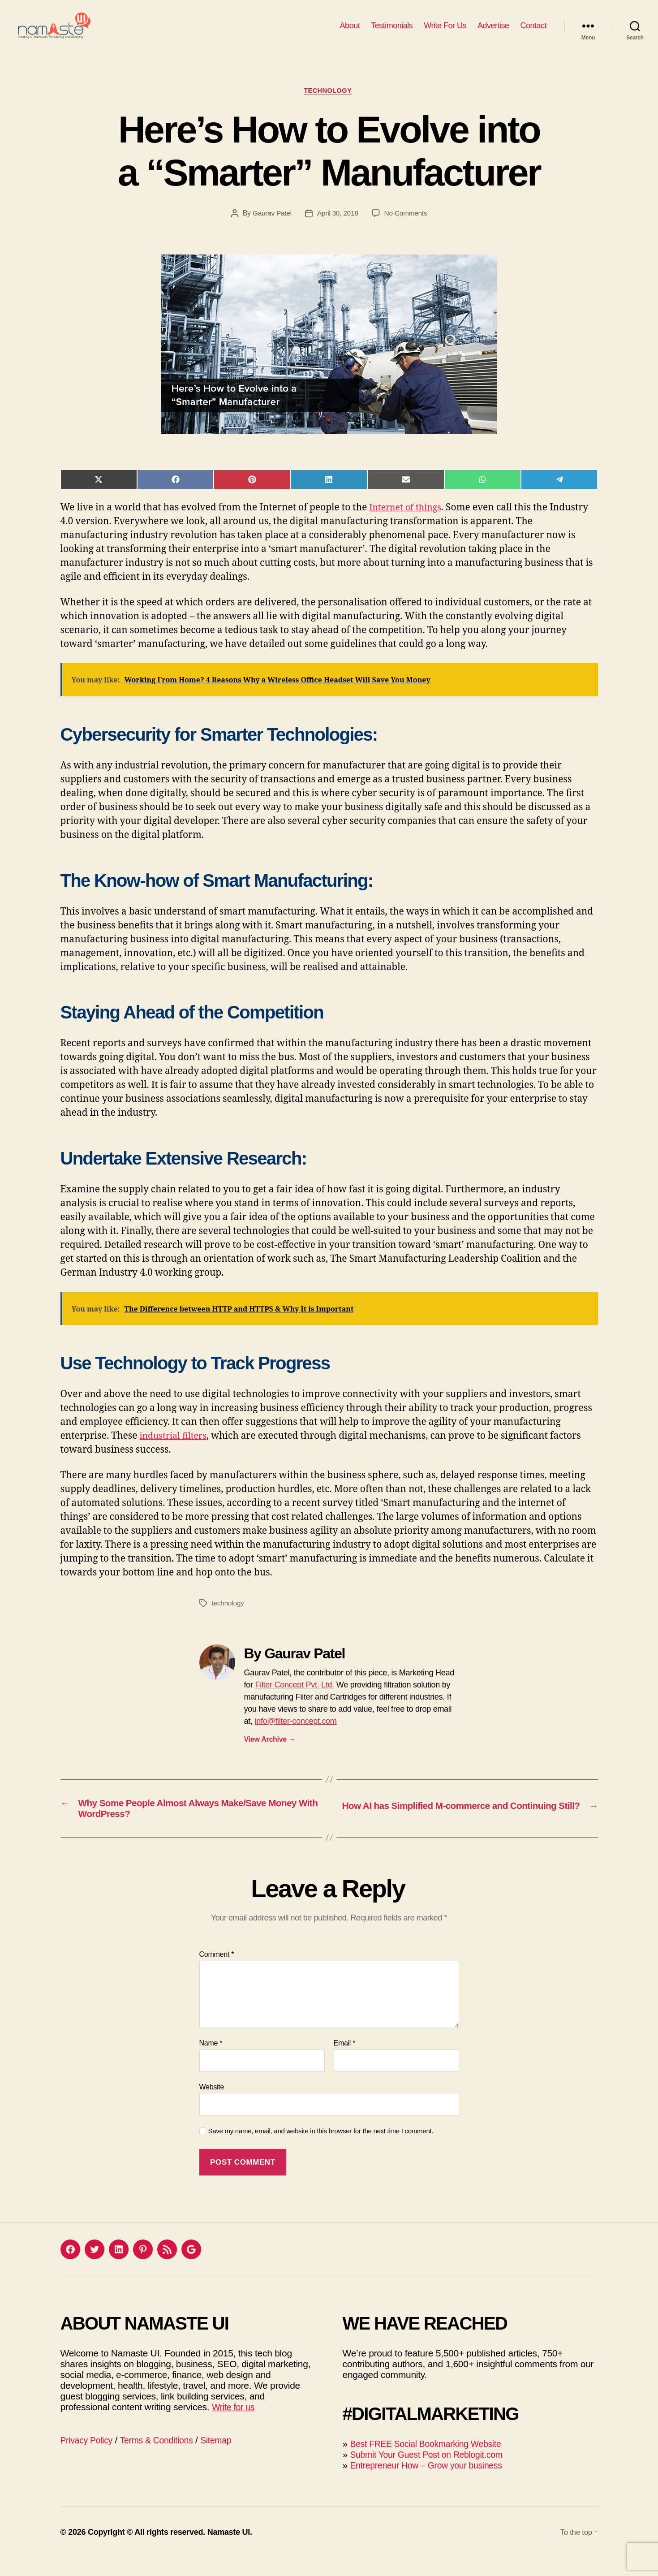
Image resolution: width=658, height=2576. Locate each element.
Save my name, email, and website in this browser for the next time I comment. (321, 2149)
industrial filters (175, 1451)
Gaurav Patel (270, 228)
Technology (329, 105)
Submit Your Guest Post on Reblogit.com (433, 2473)
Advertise (493, 32)
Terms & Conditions (164, 2458)
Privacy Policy (88, 2458)
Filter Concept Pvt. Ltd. (294, 1700)
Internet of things (408, 522)
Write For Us (445, 32)
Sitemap (228, 2458)
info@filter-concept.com (295, 1736)
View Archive (270, 1754)
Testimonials (392, 32)
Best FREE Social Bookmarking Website (432, 2462)
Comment (216, 1973)
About (350, 32)
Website (211, 2105)
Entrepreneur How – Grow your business (432, 2483)
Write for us (235, 2425)
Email (345, 2062)
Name (211, 2062)
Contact (533, 32)
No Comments (407, 228)
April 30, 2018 (337, 228)
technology (228, 1618)
